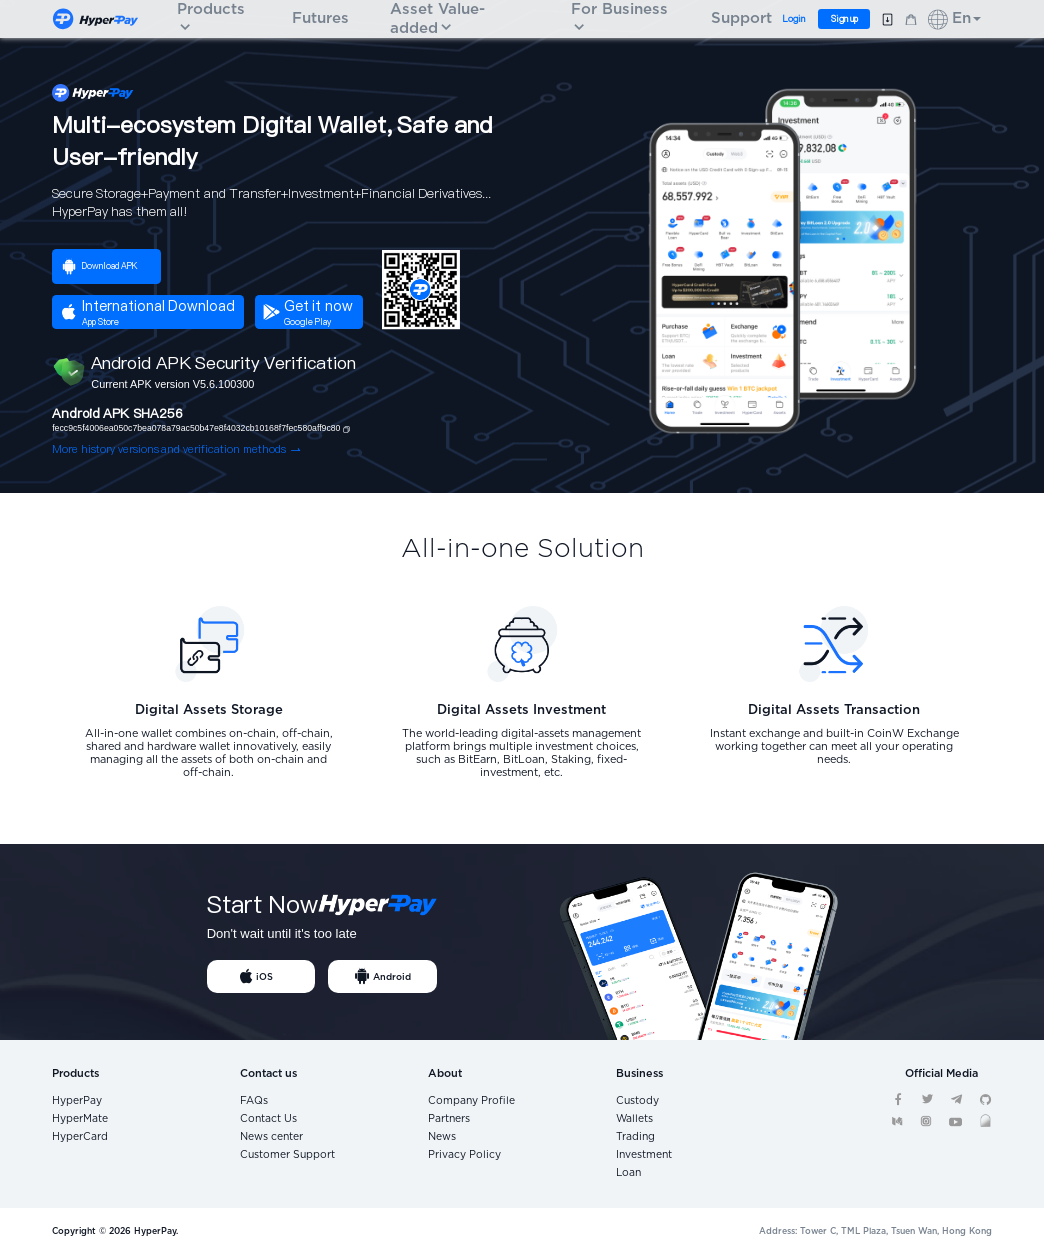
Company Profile (464, 1101)
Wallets (631, 1120)
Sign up (843, 19)
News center (267, 1139)
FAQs (251, 1101)
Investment (640, 1159)
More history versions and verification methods (169, 449)
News (439, 1139)
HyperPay (73, 1101)
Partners (446, 1120)
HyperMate (76, 1120)
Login (794, 19)
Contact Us (264, 1120)
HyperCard (76, 1139)
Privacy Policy (458, 1159)
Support (741, 18)
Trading (632, 1139)
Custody (634, 1101)
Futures (320, 18)
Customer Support (281, 1159)
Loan (626, 1178)
